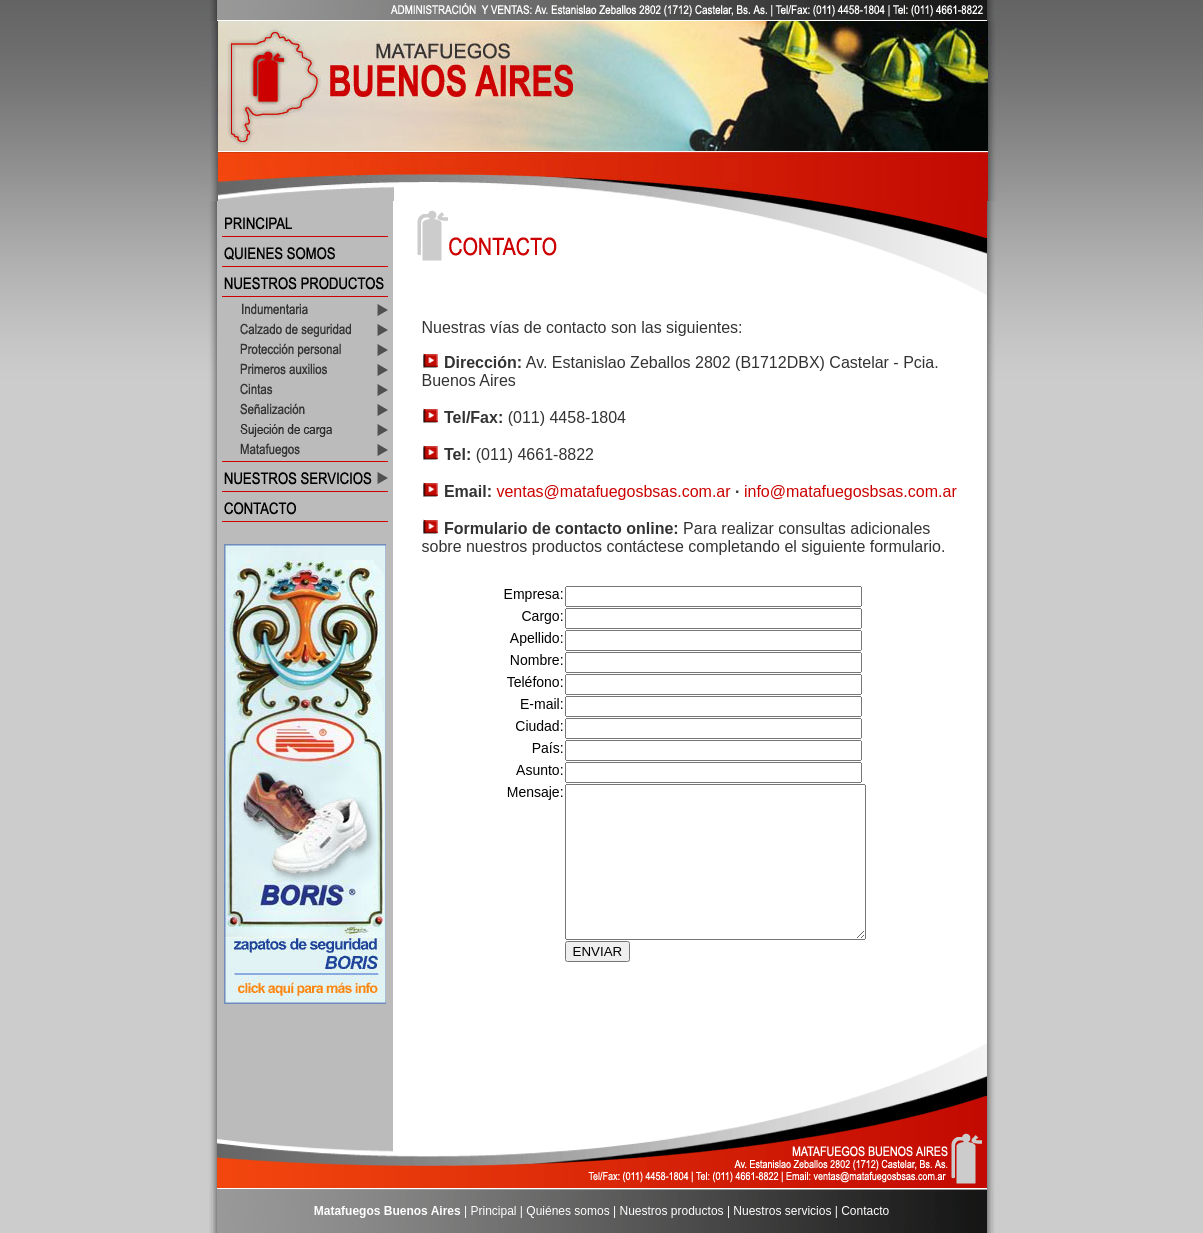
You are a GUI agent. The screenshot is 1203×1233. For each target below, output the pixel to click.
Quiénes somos (567, 1211)
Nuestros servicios (782, 1211)
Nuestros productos (672, 1211)
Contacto (865, 1211)
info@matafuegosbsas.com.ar (850, 491)
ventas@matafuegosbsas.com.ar (613, 491)
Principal (494, 1211)
